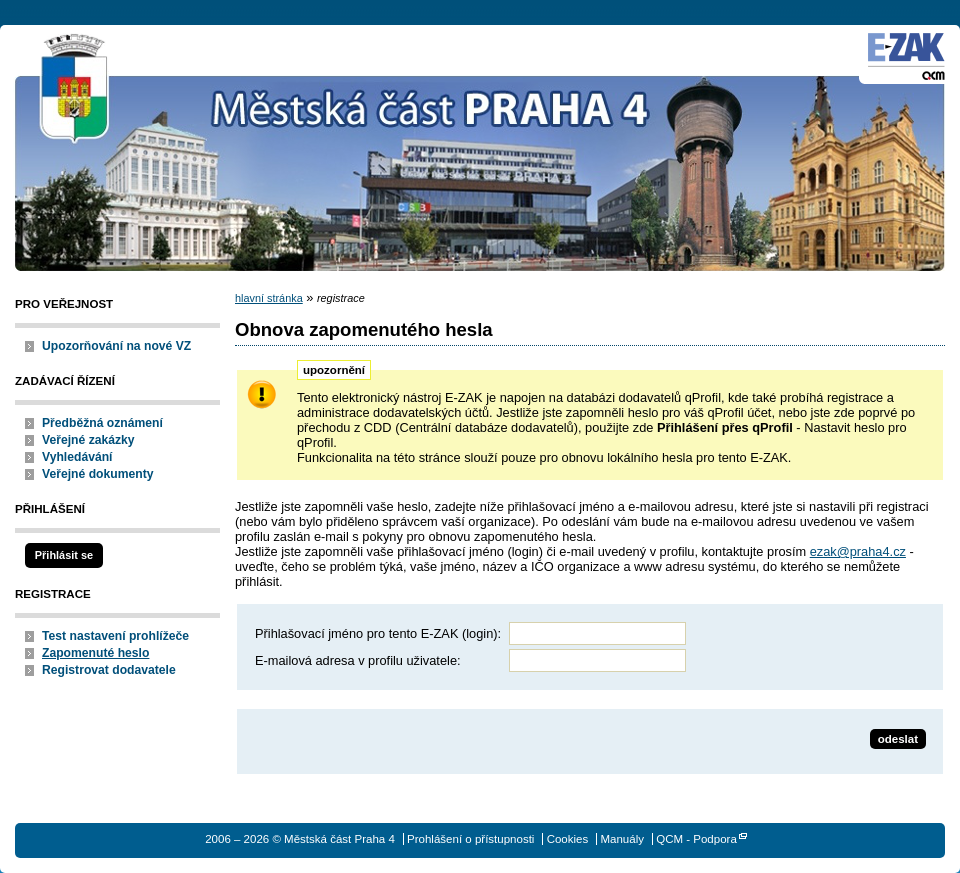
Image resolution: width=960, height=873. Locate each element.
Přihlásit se (64, 555)
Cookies (568, 839)
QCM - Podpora (696, 839)
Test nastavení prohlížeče (115, 636)
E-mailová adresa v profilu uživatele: (358, 660)
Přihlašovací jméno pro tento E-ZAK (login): (378, 633)
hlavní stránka (269, 298)
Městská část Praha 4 (75, 90)
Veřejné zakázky (88, 440)
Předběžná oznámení (102, 423)
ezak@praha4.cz (858, 551)
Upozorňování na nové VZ (116, 346)
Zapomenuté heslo (95, 653)
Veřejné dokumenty (97, 474)
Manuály (622, 839)
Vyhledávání (77, 457)
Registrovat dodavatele (109, 670)
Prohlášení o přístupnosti (470, 839)
